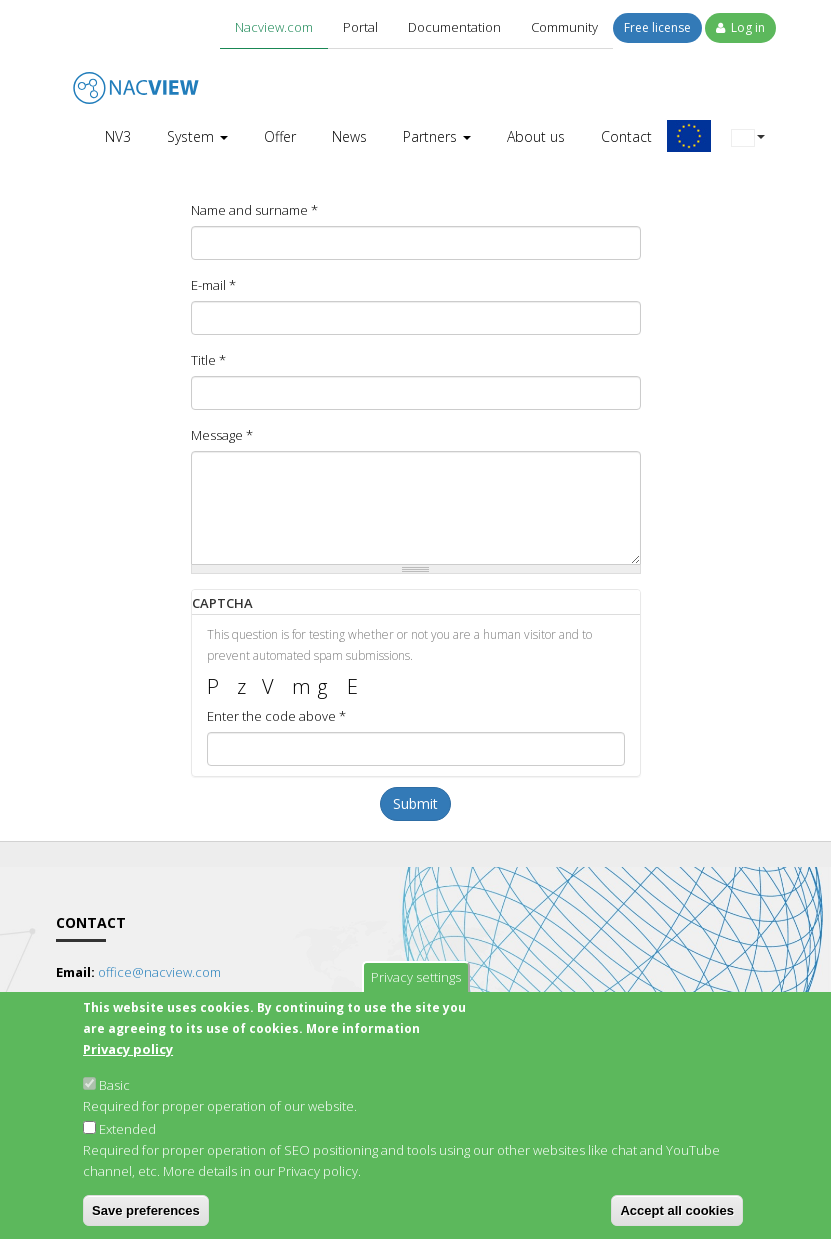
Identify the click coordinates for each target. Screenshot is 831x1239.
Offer (280, 136)
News (349, 136)
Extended (127, 1138)
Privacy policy (128, 1058)
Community (564, 27)
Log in (740, 27)
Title (208, 360)
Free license (657, 27)
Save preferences (146, 1219)
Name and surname (254, 210)
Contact (626, 136)
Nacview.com (274, 27)
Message (222, 435)
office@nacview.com (159, 972)
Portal (360, 27)
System (197, 136)
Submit (415, 803)
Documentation (454, 27)
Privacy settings (416, 986)
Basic (114, 1094)
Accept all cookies (676, 1219)
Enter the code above (276, 716)
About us (536, 136)
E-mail (213, 285)
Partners (437, 136)
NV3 (118, 136)
